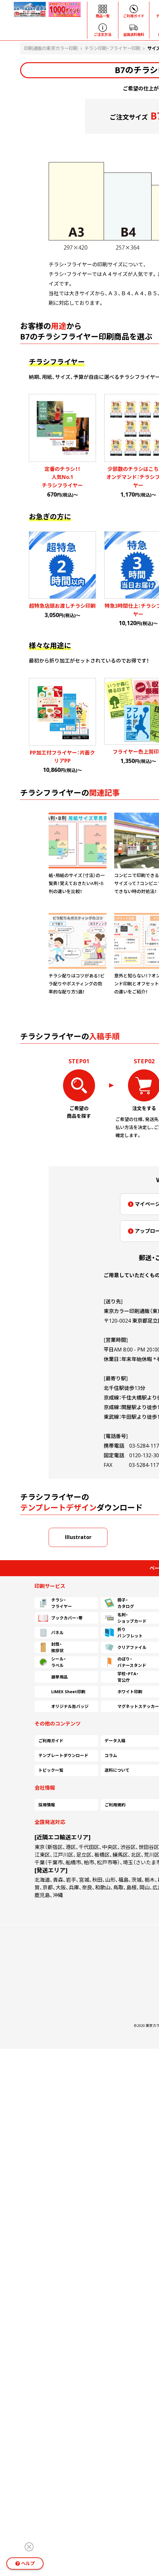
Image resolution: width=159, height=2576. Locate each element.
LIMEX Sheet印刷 (61, 1691)
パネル (51, 1632)
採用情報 (46, 1805)
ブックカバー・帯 (60, 1618)
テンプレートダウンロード (63, 1755)
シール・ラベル (52, 1662)
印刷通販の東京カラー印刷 (51, 48)
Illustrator (78, 1537)
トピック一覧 (50, 1770)
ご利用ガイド (50, 1741)
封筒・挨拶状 (51, 1647)
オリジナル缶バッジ (63, 1706)
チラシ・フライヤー (55, 1603)
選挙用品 (53, 1677)
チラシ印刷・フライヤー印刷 (112, 48)
